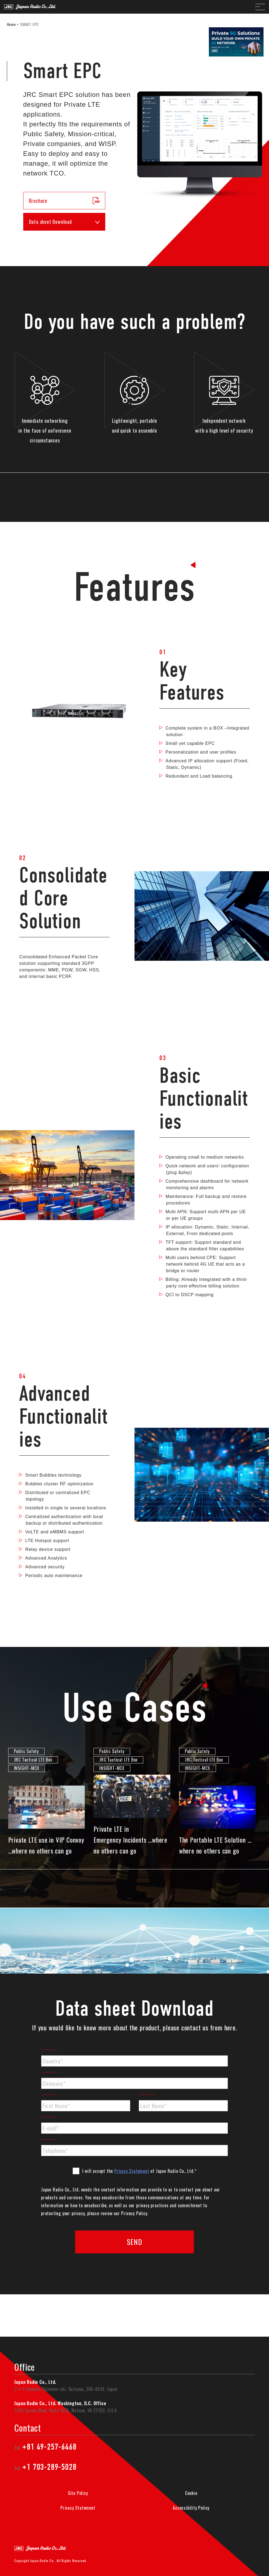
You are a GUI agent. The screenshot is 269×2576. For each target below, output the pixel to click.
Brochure (64, 200)
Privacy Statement (131, 2171)
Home (11, 24)
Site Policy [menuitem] (78, 2493)
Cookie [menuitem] (191, 2493)
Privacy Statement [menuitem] (77, 2507)
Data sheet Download (64, 221)
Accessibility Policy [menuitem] (191, 2507)
